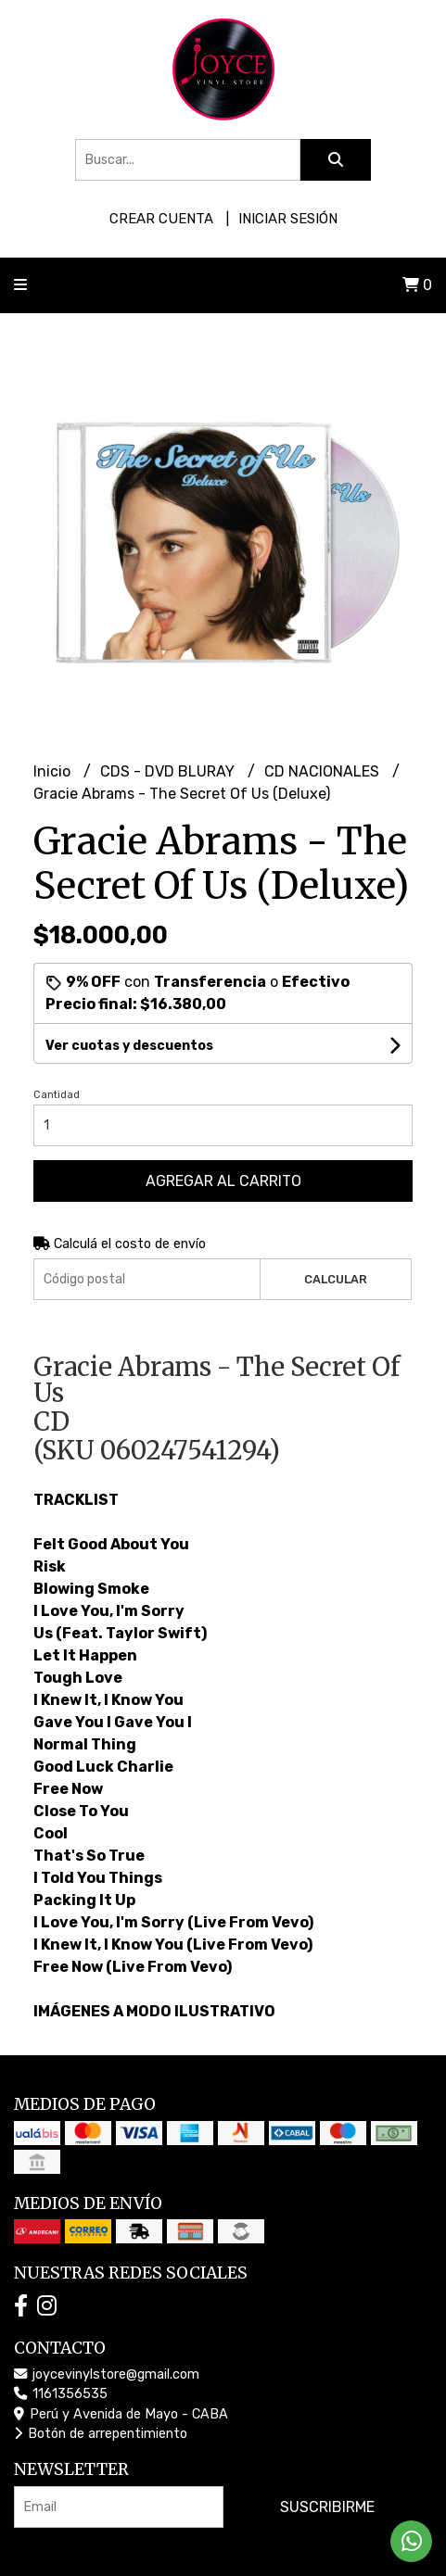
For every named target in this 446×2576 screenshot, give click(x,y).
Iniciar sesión (288, 218)
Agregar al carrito (223, 1181)
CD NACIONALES (323, 771)
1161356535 (61, 2394)
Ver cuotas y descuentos (129, 1046)
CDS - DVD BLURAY (169, 771)
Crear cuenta (161, 218)
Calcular (335, 1279)
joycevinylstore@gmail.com (106, 2374)
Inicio (53, 771)
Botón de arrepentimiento (100, 2434)
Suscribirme (327, 2507)
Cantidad (56, 1095)
